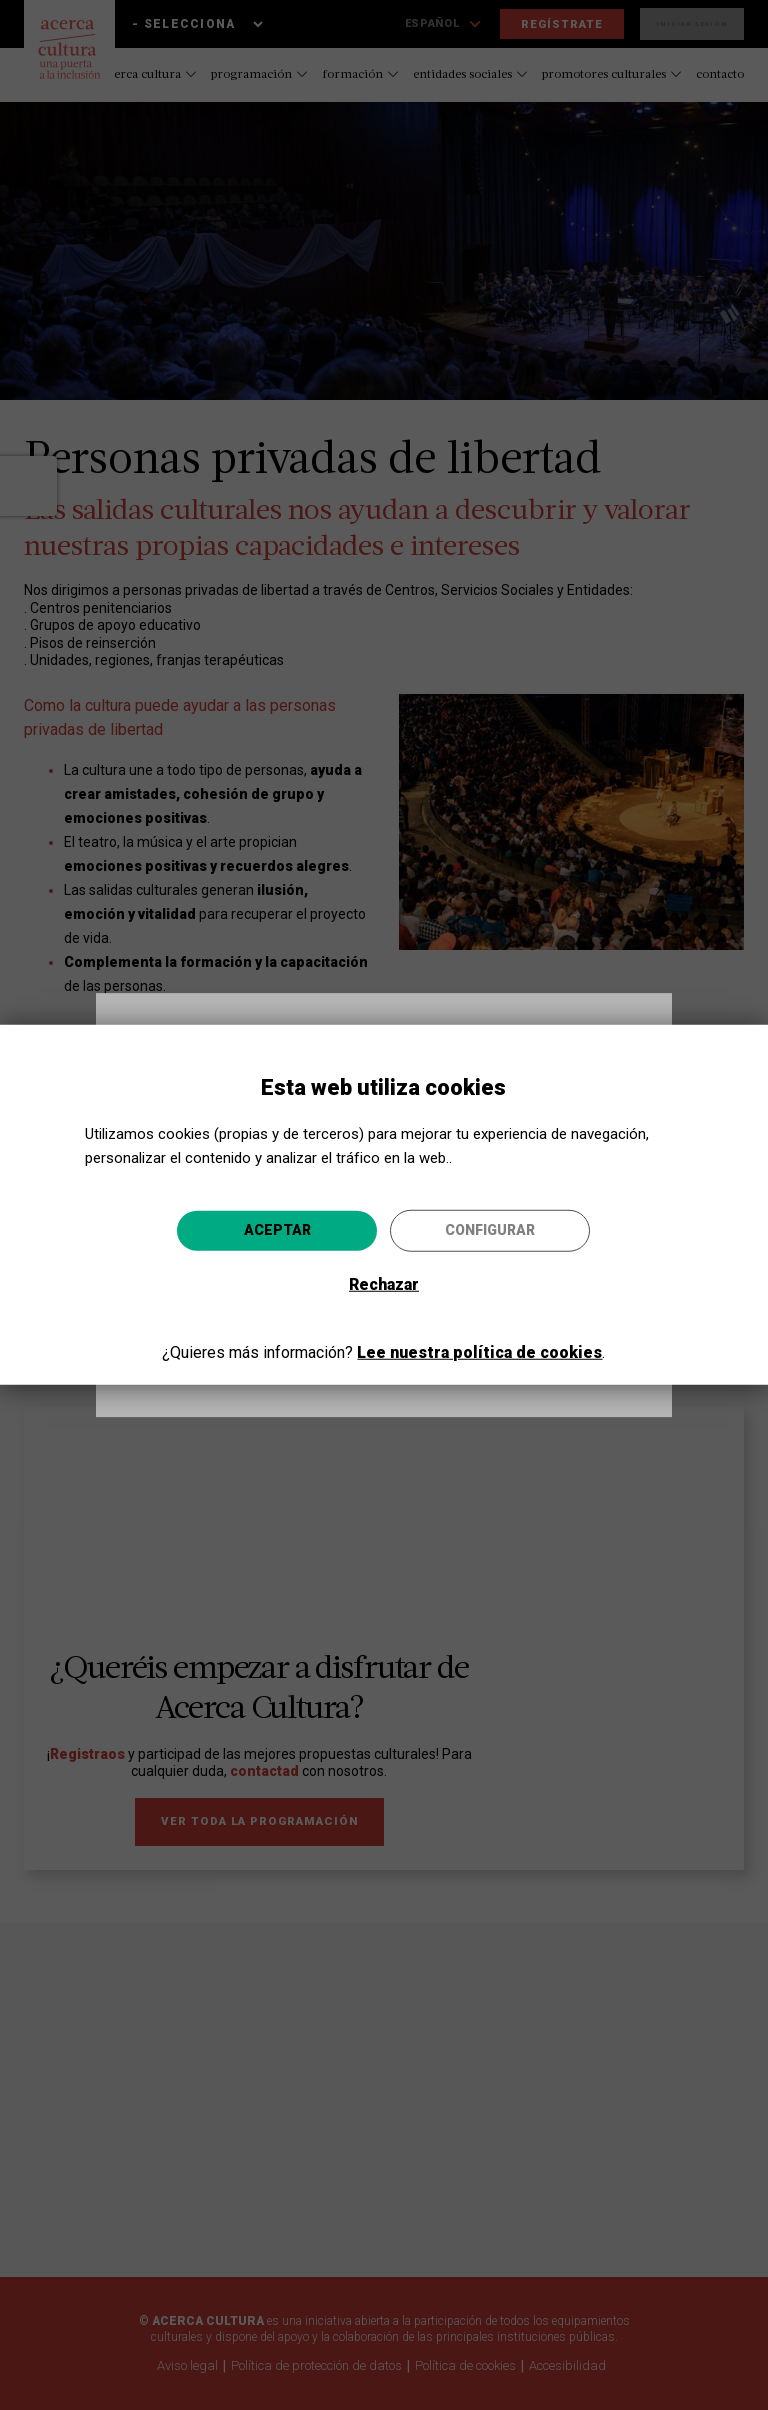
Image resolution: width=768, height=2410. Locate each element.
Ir (473, 1327)
